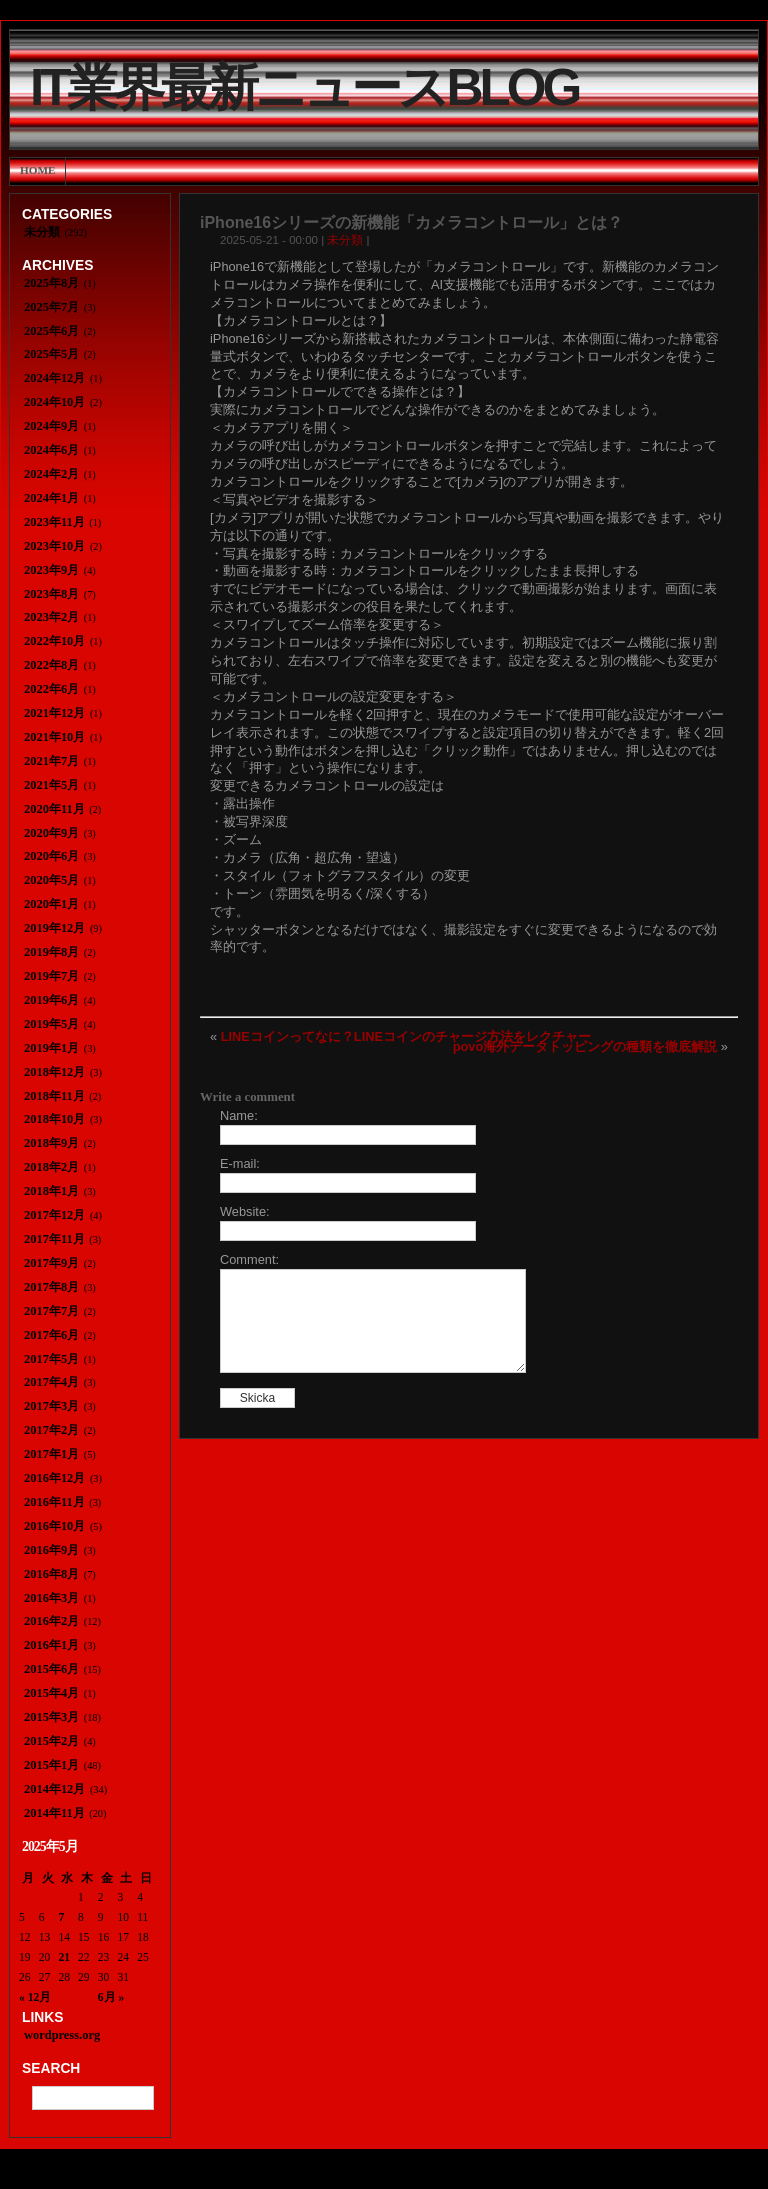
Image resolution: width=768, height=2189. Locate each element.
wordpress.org (62, 2035)
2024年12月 (54, 378)
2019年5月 (51, 1024)
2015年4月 (51, 1693)
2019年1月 (51, 1048)
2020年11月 (54, 809)
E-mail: (240, 1163)
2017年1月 (51, 1454)
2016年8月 (51, 1574)
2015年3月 (51, 1717)
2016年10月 (54, 1526)
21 (64, 1957)
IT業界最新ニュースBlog (304, 87)
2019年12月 (54, 928)
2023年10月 (54, 546)
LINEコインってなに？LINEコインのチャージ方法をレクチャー (406, 1036)
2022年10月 (54, 641)
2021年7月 (51, 761)
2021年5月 (51, 785)
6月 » (111, 1997)
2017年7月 (51, 1311)
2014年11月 (54, 1813)
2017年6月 (51, 1335)
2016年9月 (51, 1550)
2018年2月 (51, 1167)
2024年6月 (51, 450)
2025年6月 (51, 331)
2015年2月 (51, 1741)
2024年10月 (54, 402)
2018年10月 (54, 1119)
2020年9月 (51, 833)
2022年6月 (51, 689)
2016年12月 (54, 1478)
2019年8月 (51, 952)
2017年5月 (51, 1359)
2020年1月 (51, 904)
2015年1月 (51, 1765)
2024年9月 (51, 426)
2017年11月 (54, 1239)
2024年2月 (51, 474)
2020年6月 (51, 856)
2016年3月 (51, 1598)
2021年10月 (54, 737)
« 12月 (35, 1997)
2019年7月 (51, 976)
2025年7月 (51, 307)
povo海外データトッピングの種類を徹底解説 (585, 1046)
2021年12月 (54, 713)
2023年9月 (51, 570)
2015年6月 (51, 1669)
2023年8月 (51, 594)
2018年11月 (54, 1096)
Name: (239, 1115)
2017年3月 (51, 1406)
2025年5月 (51, 354)
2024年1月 (51, 498)
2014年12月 (54, 1789)
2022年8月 (51, 665)
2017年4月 (51, 1382)
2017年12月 (54, 1215)
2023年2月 (51, 617)
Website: (245, 1211)
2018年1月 (51, 1191)
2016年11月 (54, 1502)
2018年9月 (51, 1143)
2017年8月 (51, 1287)
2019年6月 (51, 1000)
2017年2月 (51, 1430)
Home (37, 170)
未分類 (345, 240)
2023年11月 (54, 522)
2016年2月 (51, 1621)
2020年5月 (51, 880)
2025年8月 (51, 283)
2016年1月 (51, 1645)
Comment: (249, 1259)
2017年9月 (51, 1263)
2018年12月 (54, 1072)
